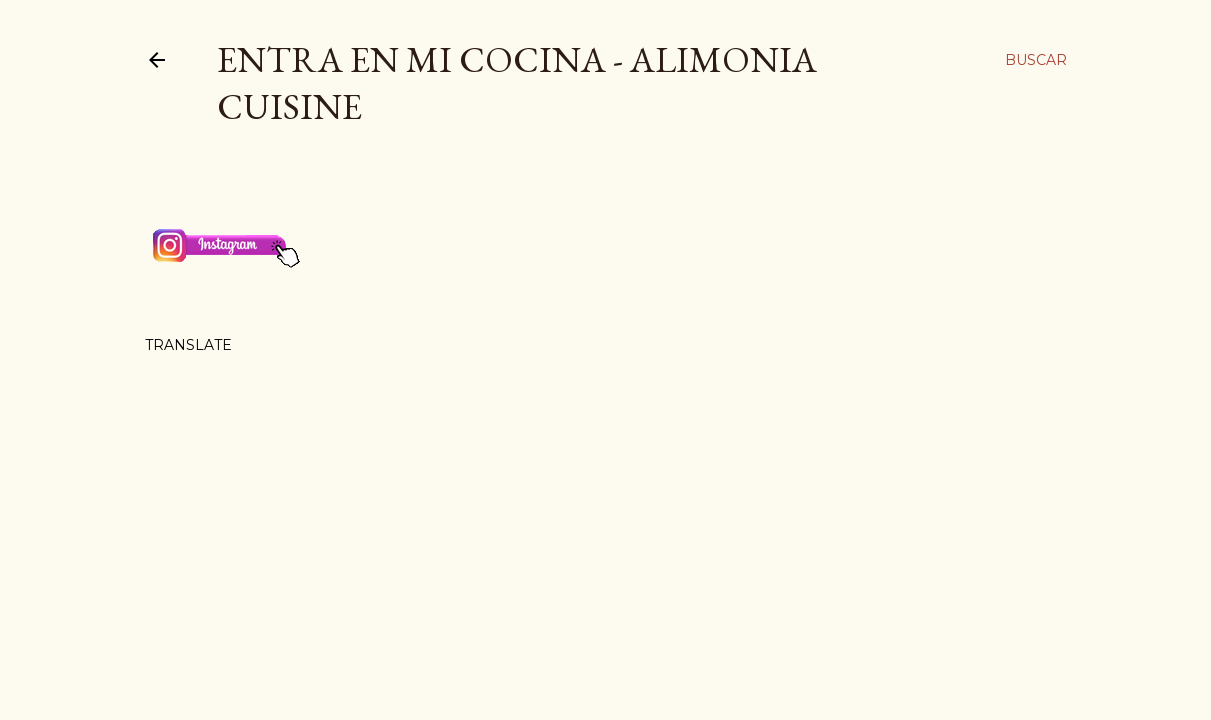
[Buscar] (1036, 60)
